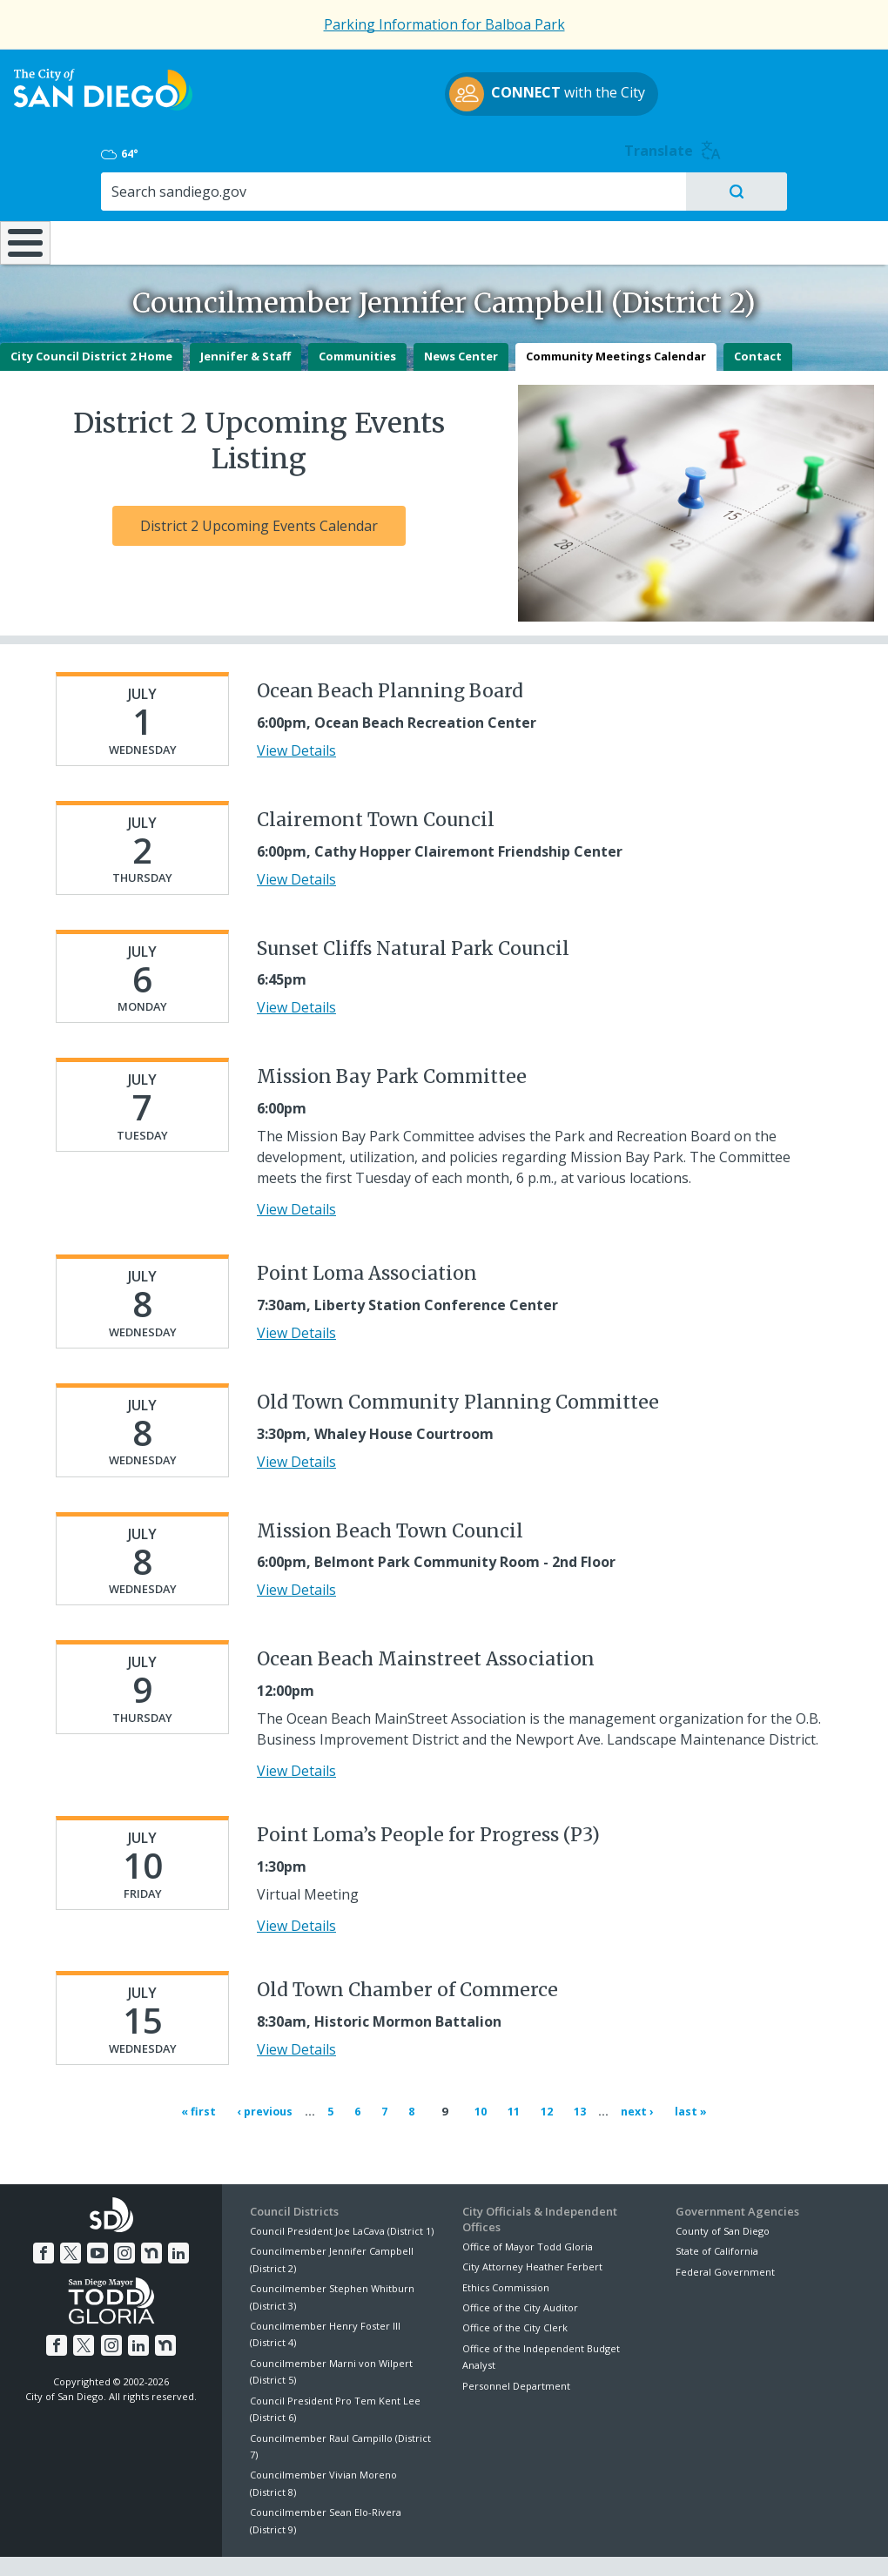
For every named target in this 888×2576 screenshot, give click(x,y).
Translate (829, 84)
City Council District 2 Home (91, 316)
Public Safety (664, 189)
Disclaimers (229, 2542)
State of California (717, 2203)
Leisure (112, 189)
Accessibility (407, 2542)
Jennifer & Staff (245, 316)
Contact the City (639, 2542)
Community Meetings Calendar (616, 316)
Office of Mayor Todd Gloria (527, 2199)
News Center (461, 316)
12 (545, 2070)
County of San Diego (723, 2183)
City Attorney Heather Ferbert (532, 2219)
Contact (758, 316)
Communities (357, 316)
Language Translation (518, 2542)
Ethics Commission (505, 2240)
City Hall (812, 189)
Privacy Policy (317, 2542)
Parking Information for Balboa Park (444, 24)
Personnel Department (516, 2338)
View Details (296, 710)
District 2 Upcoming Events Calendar (259, 485)
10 (479, 2070)
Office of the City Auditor (520, 2260)
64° (691, 88)
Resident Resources (248, 189)
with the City (440, 113)
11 (512, 2070)
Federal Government (725, 2223)
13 (578, 2070)
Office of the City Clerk (515, 2280)
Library (519, 189)
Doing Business (383, 189)
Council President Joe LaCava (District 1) (342, 2183)
